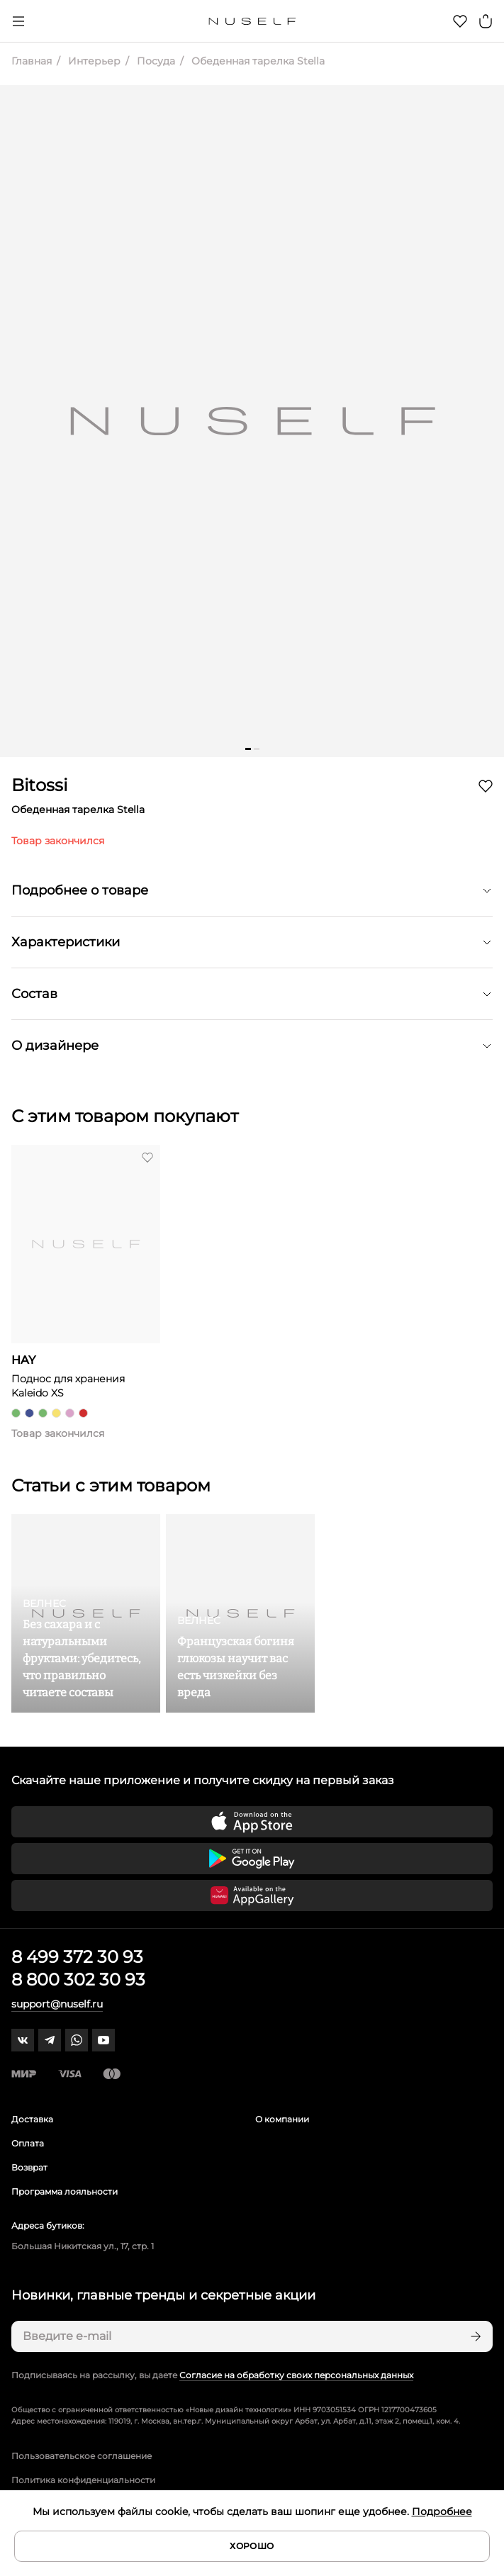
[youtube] (103, 2040)
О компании (282, 2119)
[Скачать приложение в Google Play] (252, 1858)
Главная (31, 61)
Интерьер (93, 61)
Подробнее (442, 2511)
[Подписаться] (474, 2336)
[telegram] (49, 2040)
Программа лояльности (64, 2191)
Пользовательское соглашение (81, 2456)
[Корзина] (485, 21)
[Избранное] (460, 21)
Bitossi (39, 785)
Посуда (154, 61)
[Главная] (252, 21)
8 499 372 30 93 (77, 1957)
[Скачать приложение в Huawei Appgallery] (252, 1895)
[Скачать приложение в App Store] (252, 1821)
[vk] (22, 2040)
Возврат (29, 2167)
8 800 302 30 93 (78, 1979)
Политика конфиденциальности (83, 2480)
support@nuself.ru (57, 2004)
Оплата (27, 2143)
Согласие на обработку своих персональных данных (296, 2375)
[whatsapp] (76, 2040)
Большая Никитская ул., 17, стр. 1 (82, 2246)
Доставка (32, 2119)
